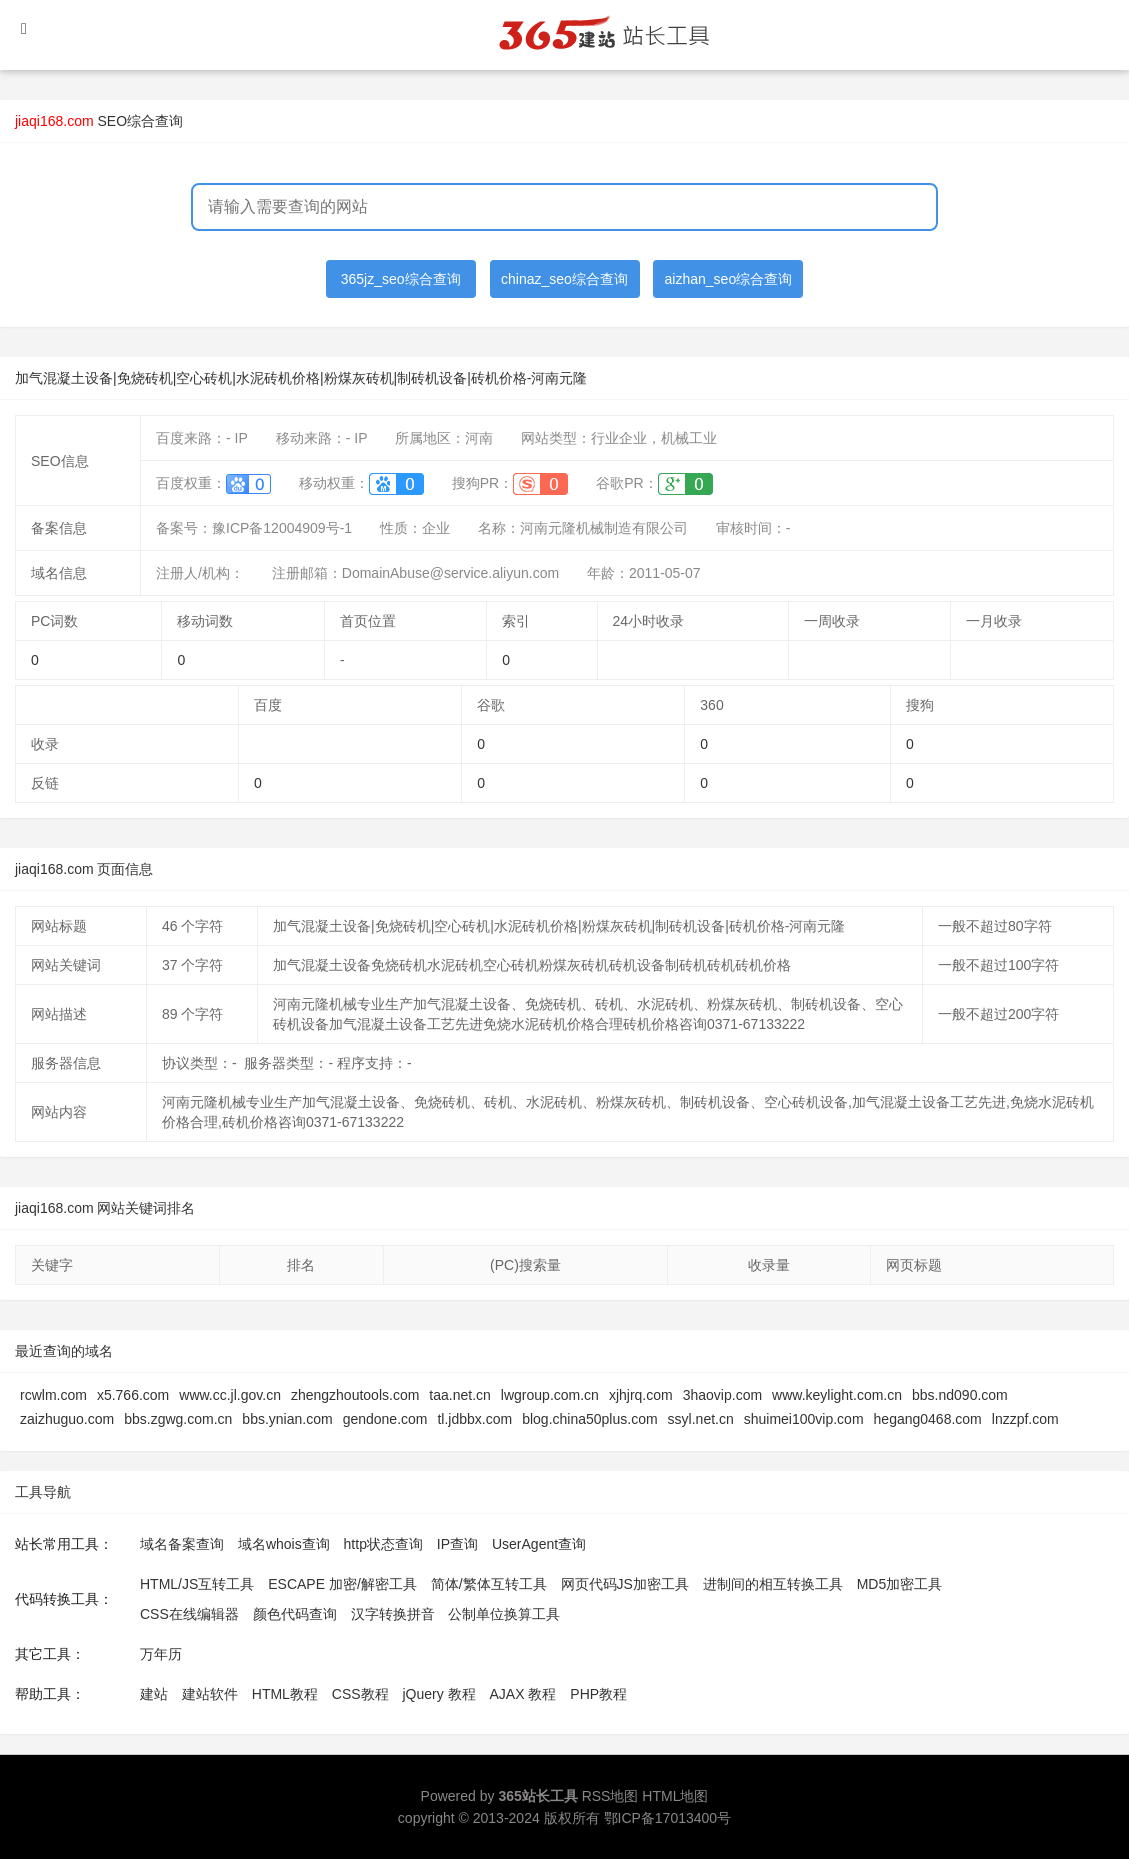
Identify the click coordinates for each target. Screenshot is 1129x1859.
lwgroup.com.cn (550, 1395)
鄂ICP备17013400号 (668, 1818)
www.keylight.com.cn (837, 1395)
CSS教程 (360, 1694)
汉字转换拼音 (393, 1614)
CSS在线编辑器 (189, 1614)
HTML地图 (675, 1796)
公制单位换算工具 (504, 1614)
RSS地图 (610, 1796)
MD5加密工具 (900, 1584)
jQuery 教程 (438, 1694)
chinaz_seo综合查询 (564, 279)
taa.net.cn (460, 1395)
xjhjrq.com (641, 1395)
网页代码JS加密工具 (625, 1584)
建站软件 (210, 1694)
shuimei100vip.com (804, 1419)
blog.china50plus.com (589, 1419)
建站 (154, 1694)
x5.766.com (133, 1395)
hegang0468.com (928, 1419)
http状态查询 (383, 1544)
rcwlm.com (53, 1395)
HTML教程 (285, 1694)
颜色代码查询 (295, 1614)
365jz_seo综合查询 (401, 279)
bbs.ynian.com (287, 1419)
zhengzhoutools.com (355, 1395)
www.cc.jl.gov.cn (230, 1395)
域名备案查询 (182, 1544)
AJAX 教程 (523, 1694)
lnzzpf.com (1025, 1419)
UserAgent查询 (539, 1544)
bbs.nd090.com (960, 1395)
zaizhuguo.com (67, 1419)
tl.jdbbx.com (474, 1419)
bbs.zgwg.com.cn (178, 1419)
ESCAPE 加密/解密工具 (342, 1584)
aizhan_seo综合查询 (729, 279)
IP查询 (457, 1544)
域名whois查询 (284, 1544)
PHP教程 (598, 1694)
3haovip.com (722, 1395)
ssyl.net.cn (701, 1419)
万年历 (161, 1654)
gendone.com (385, 1419)
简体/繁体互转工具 (489, 1584)
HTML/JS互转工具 (197, 1584)
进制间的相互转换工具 (773, 1584)
